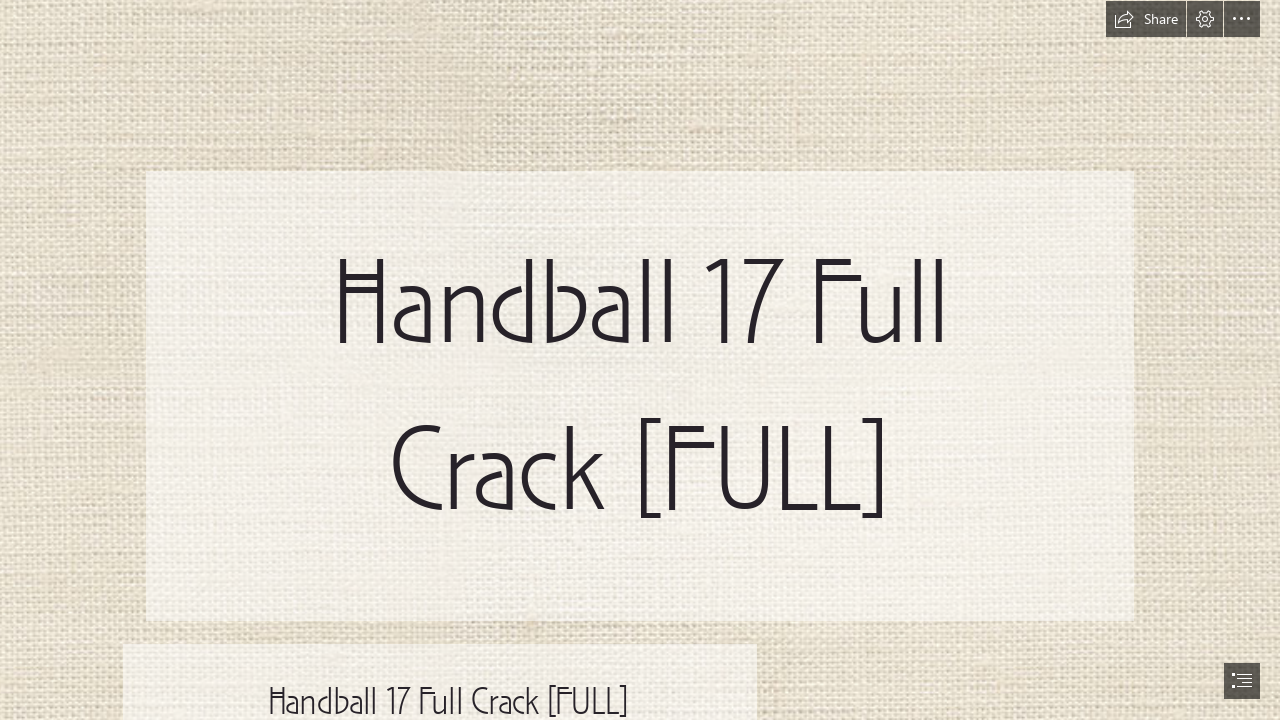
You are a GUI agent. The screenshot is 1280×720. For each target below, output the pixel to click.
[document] (640, 360)
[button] (1146, 19)
